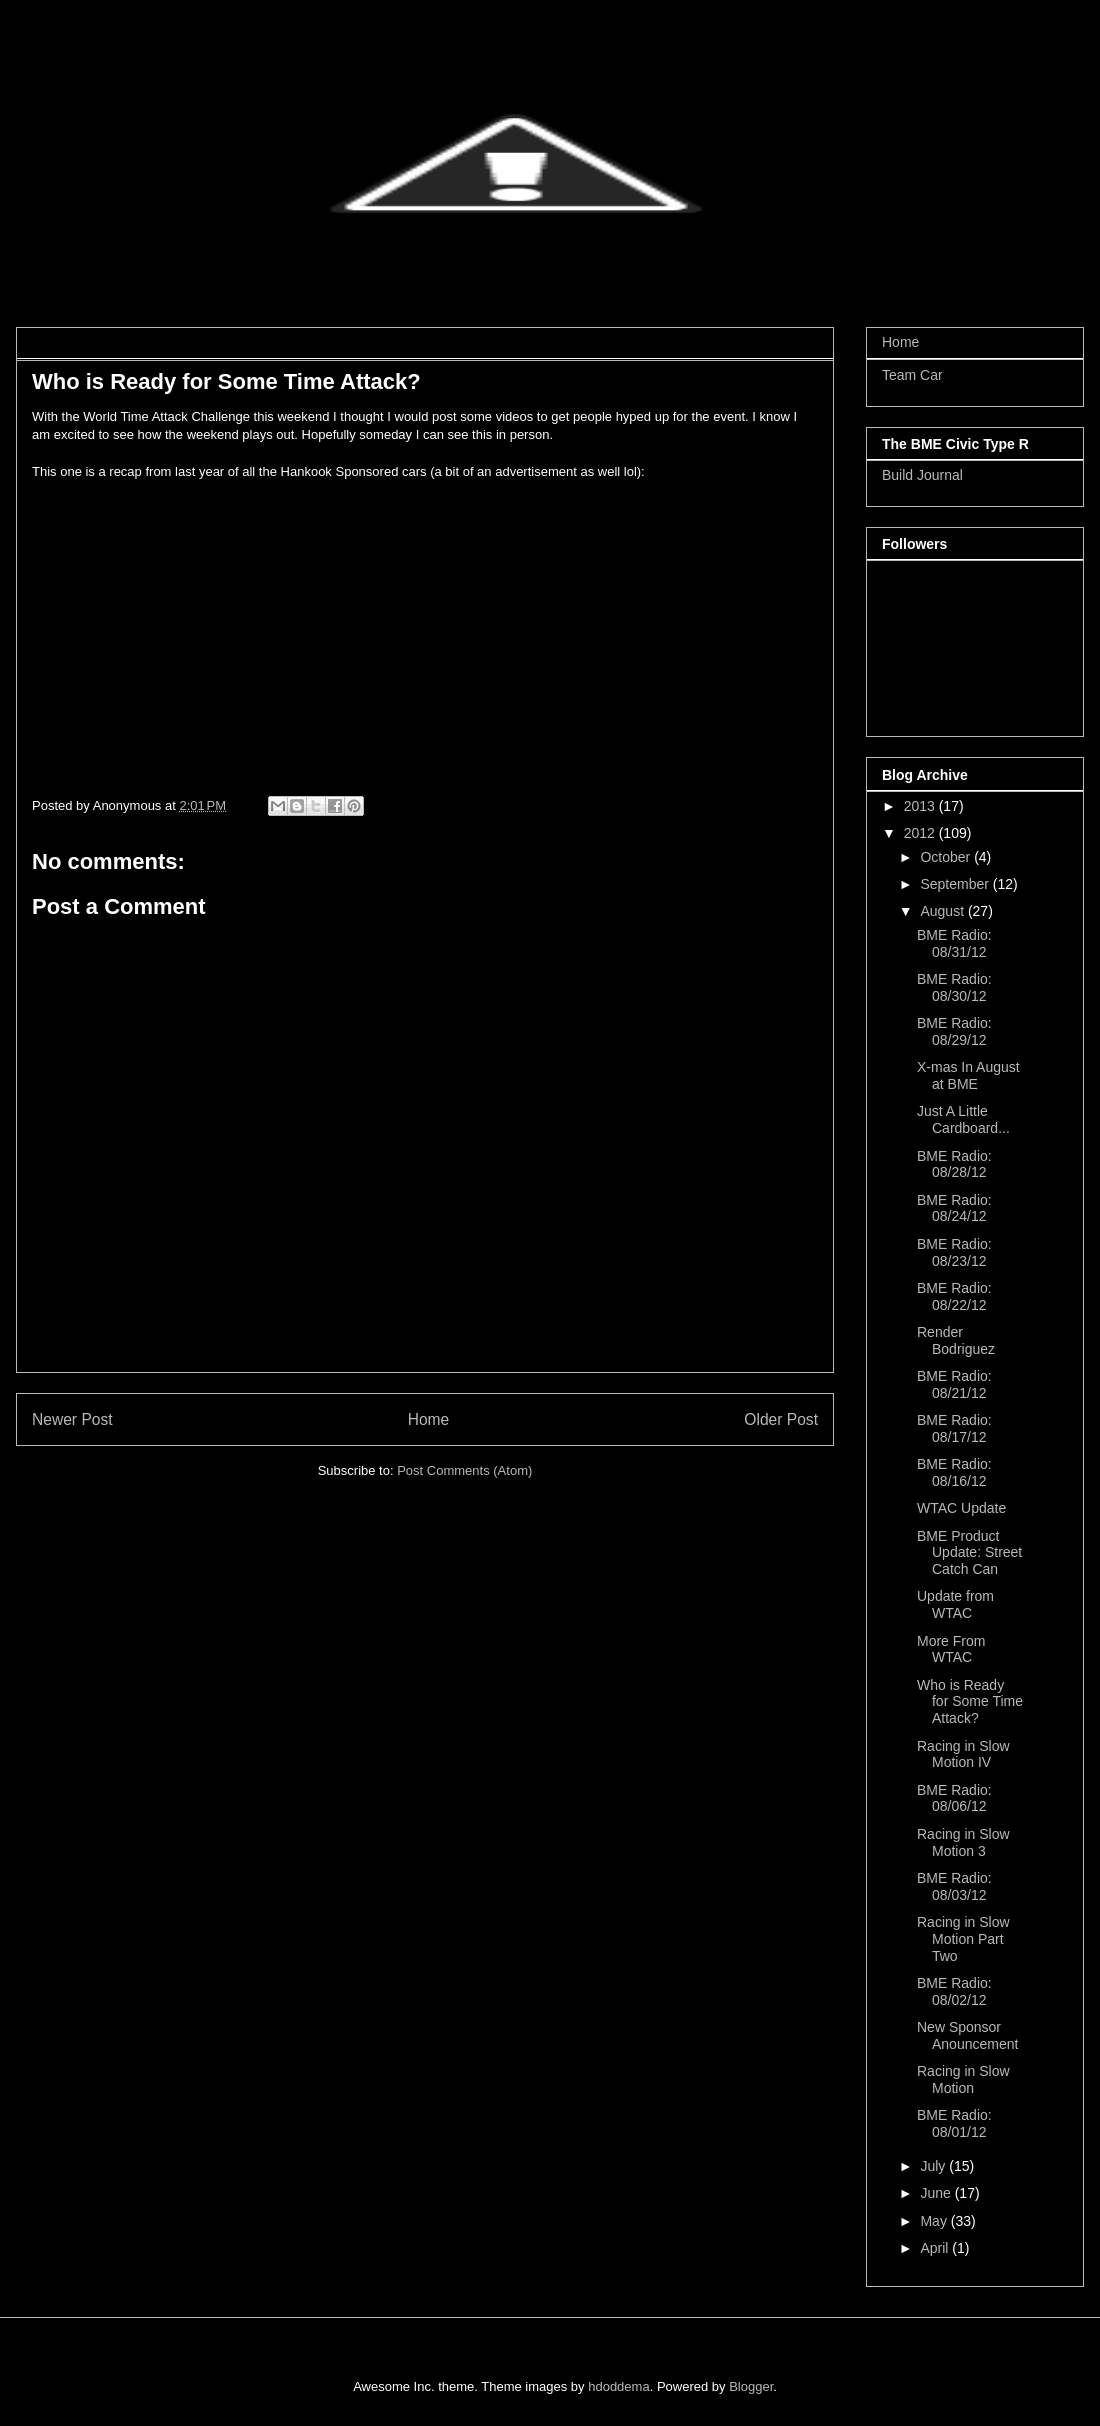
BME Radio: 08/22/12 (954, 1296)
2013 (921, 806)
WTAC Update (961, 1508)
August (943, 911)
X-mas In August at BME (968, 1075)
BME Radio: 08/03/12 (954, 1886)
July (934, 2166)
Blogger (751, 2386)
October (947, 857)
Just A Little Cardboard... (963, 1119)
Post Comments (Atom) (464, 1470)
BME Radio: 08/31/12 (954, 943)
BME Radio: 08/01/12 (954, 2123)
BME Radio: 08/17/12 (954, 1428)
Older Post (781, 1419)
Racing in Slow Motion (963, 2079)
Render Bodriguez (956, 1340)
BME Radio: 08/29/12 (954, 1031)
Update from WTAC (955, 1604)
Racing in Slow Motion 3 (963, 1842)
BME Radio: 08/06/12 (954, 1798)
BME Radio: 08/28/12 (954, 1164)
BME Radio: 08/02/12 (954, 1991)
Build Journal (922, 475)
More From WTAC (951, 1649)
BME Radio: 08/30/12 (954, 987)
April (936, 2248)
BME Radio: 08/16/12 (954, 1472)
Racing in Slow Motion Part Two (963, 1939)
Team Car (912, 375)
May (935, 2221)
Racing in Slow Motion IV (963, 1754)
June (937, 2193)
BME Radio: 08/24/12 (954, 1208)
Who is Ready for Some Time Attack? (970, 1702)
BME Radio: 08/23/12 (954, 1252)
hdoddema (618, 2386)
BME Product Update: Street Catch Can (969, 1553)
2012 (921, 833)
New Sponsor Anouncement (967, 2035)
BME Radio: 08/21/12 (954, 1384)
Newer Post (72, 1419)
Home (429, 1419)
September (956, 884)
